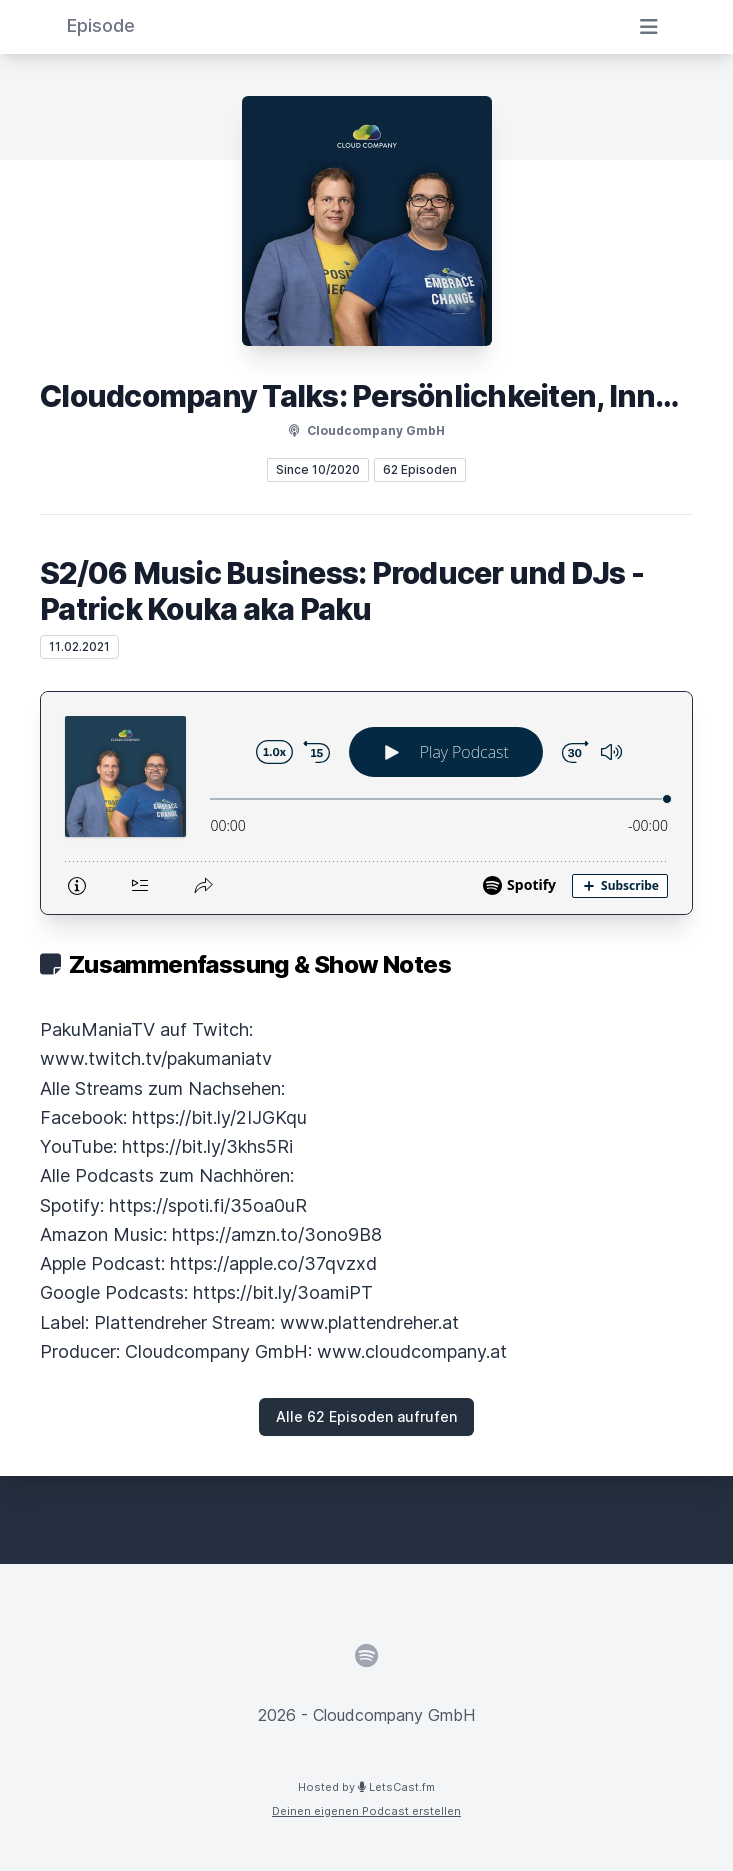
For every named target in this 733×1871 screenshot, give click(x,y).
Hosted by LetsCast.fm (366, 1787)
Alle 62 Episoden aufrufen (366, 1416)
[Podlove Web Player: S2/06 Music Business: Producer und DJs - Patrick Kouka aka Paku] (366, 803)
